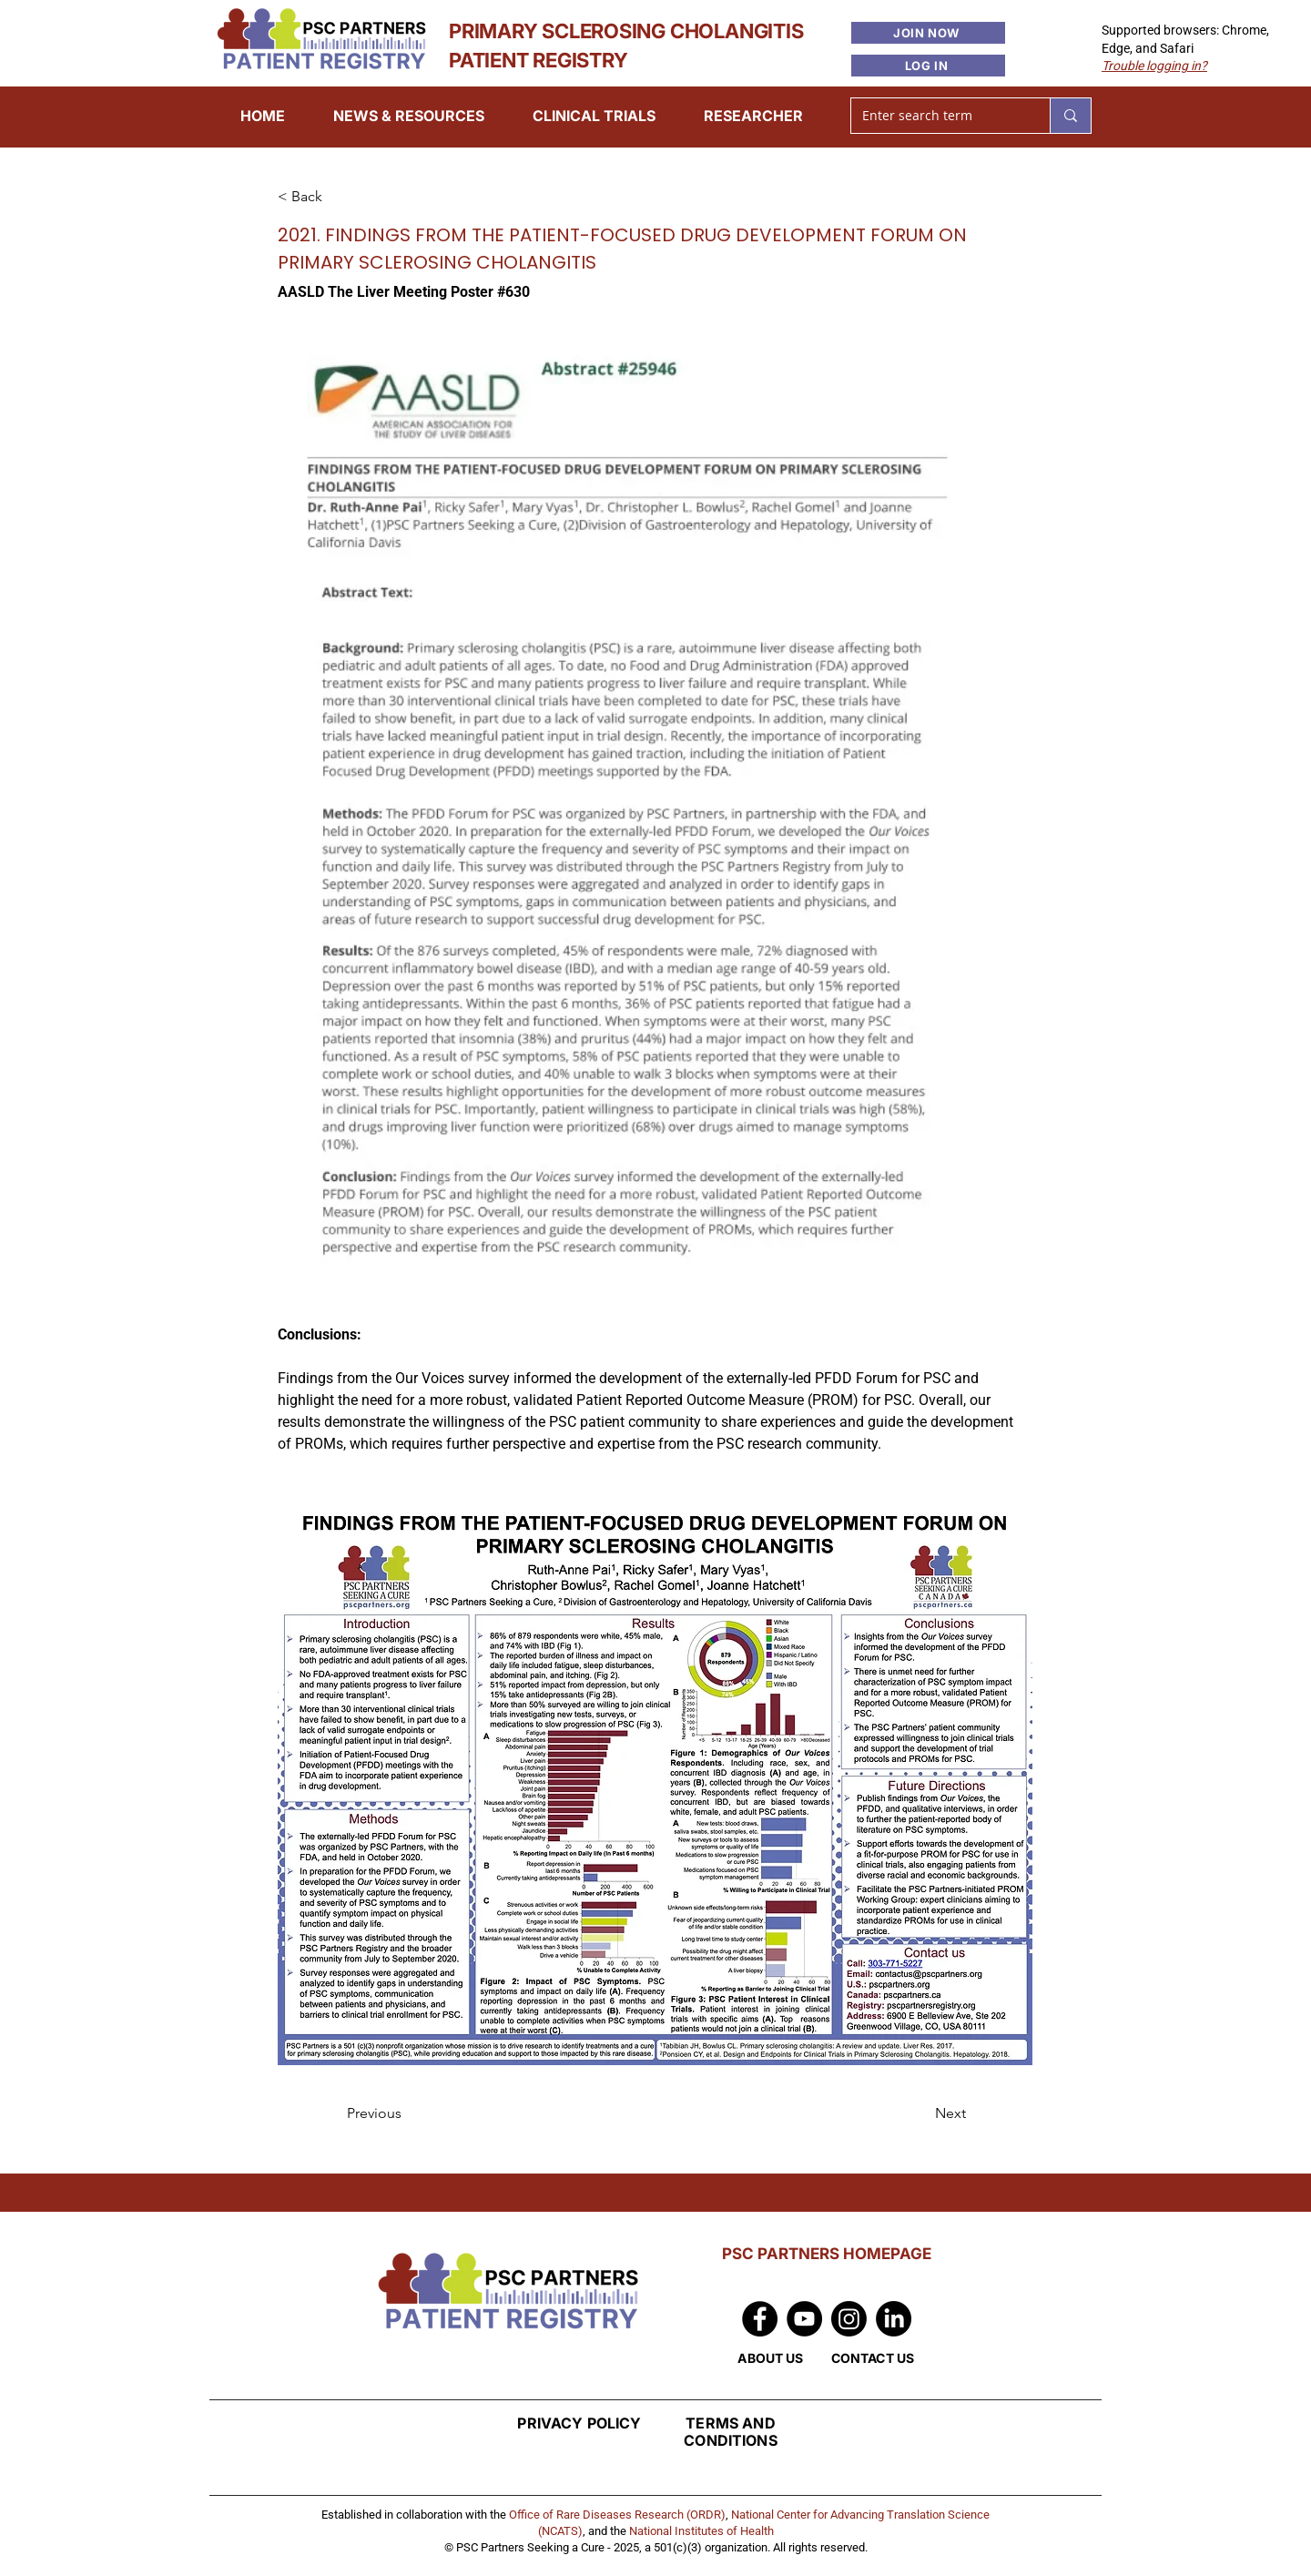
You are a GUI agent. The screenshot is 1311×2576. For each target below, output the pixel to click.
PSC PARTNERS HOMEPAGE (826, 2254)
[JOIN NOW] (928, 33)
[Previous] (407, 2113)
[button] (1154, 65)
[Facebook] (759, 2319)
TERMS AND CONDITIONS (730, 2431)
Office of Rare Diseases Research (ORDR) (617, 2514)
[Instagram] (849, 2319)
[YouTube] (804, 2319)
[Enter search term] (936, 115)
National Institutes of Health (701, 2531)
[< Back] (338, 197)
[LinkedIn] (893, 2319)
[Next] (920, 2113)
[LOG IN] (928, 65)
